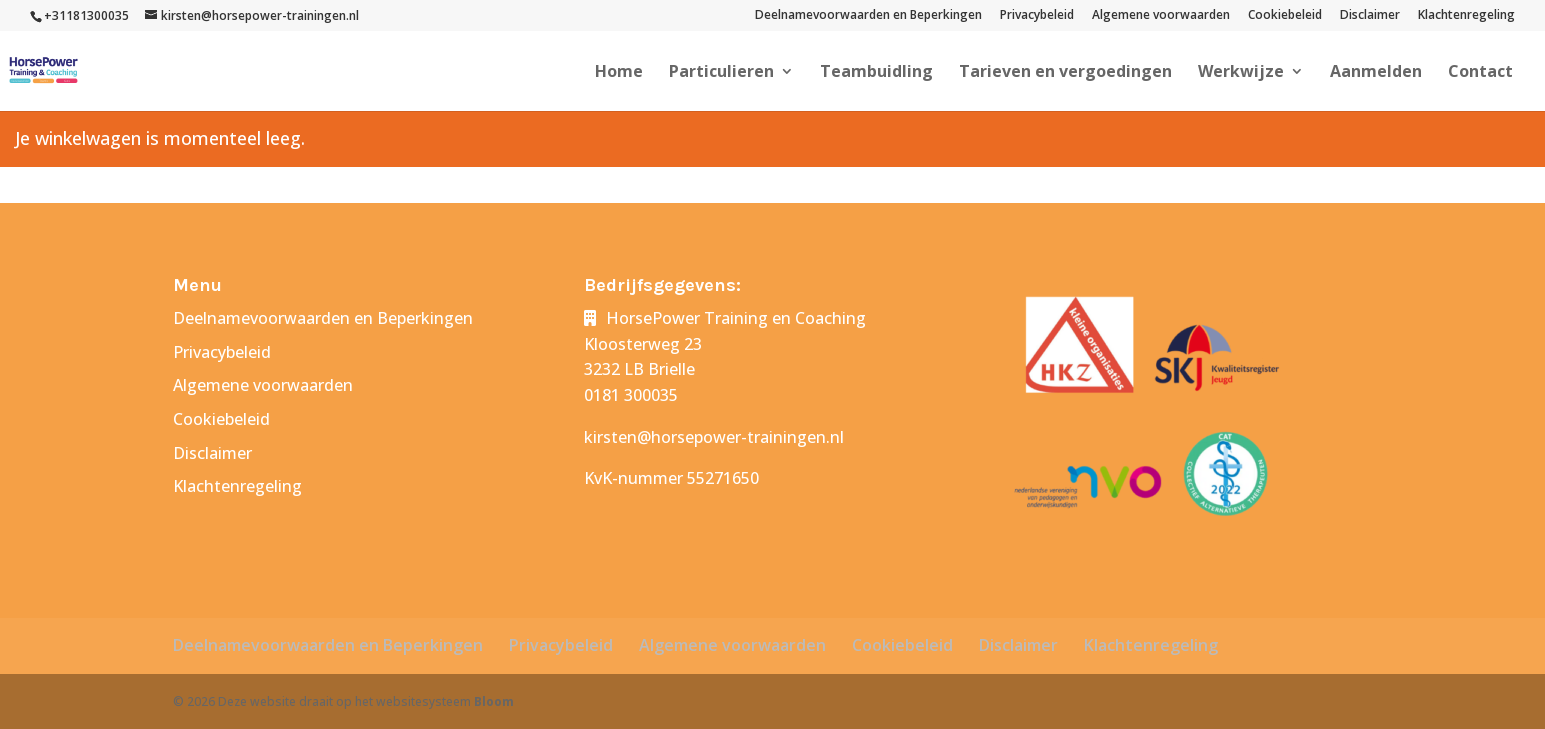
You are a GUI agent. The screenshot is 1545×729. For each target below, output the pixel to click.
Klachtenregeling (1466, 16)
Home (619, 73)
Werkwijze (1241, 73)
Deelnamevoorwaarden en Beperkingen (868, 16)
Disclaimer (1370, 16)
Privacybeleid (1037, 16)
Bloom (494, 701)
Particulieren (721, 73)
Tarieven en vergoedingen (1065, 73)
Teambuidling (876, 73)
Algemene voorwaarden (1161, 16)
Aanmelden (1376, 73)
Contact (1480, 73)
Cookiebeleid (1285, 16)
